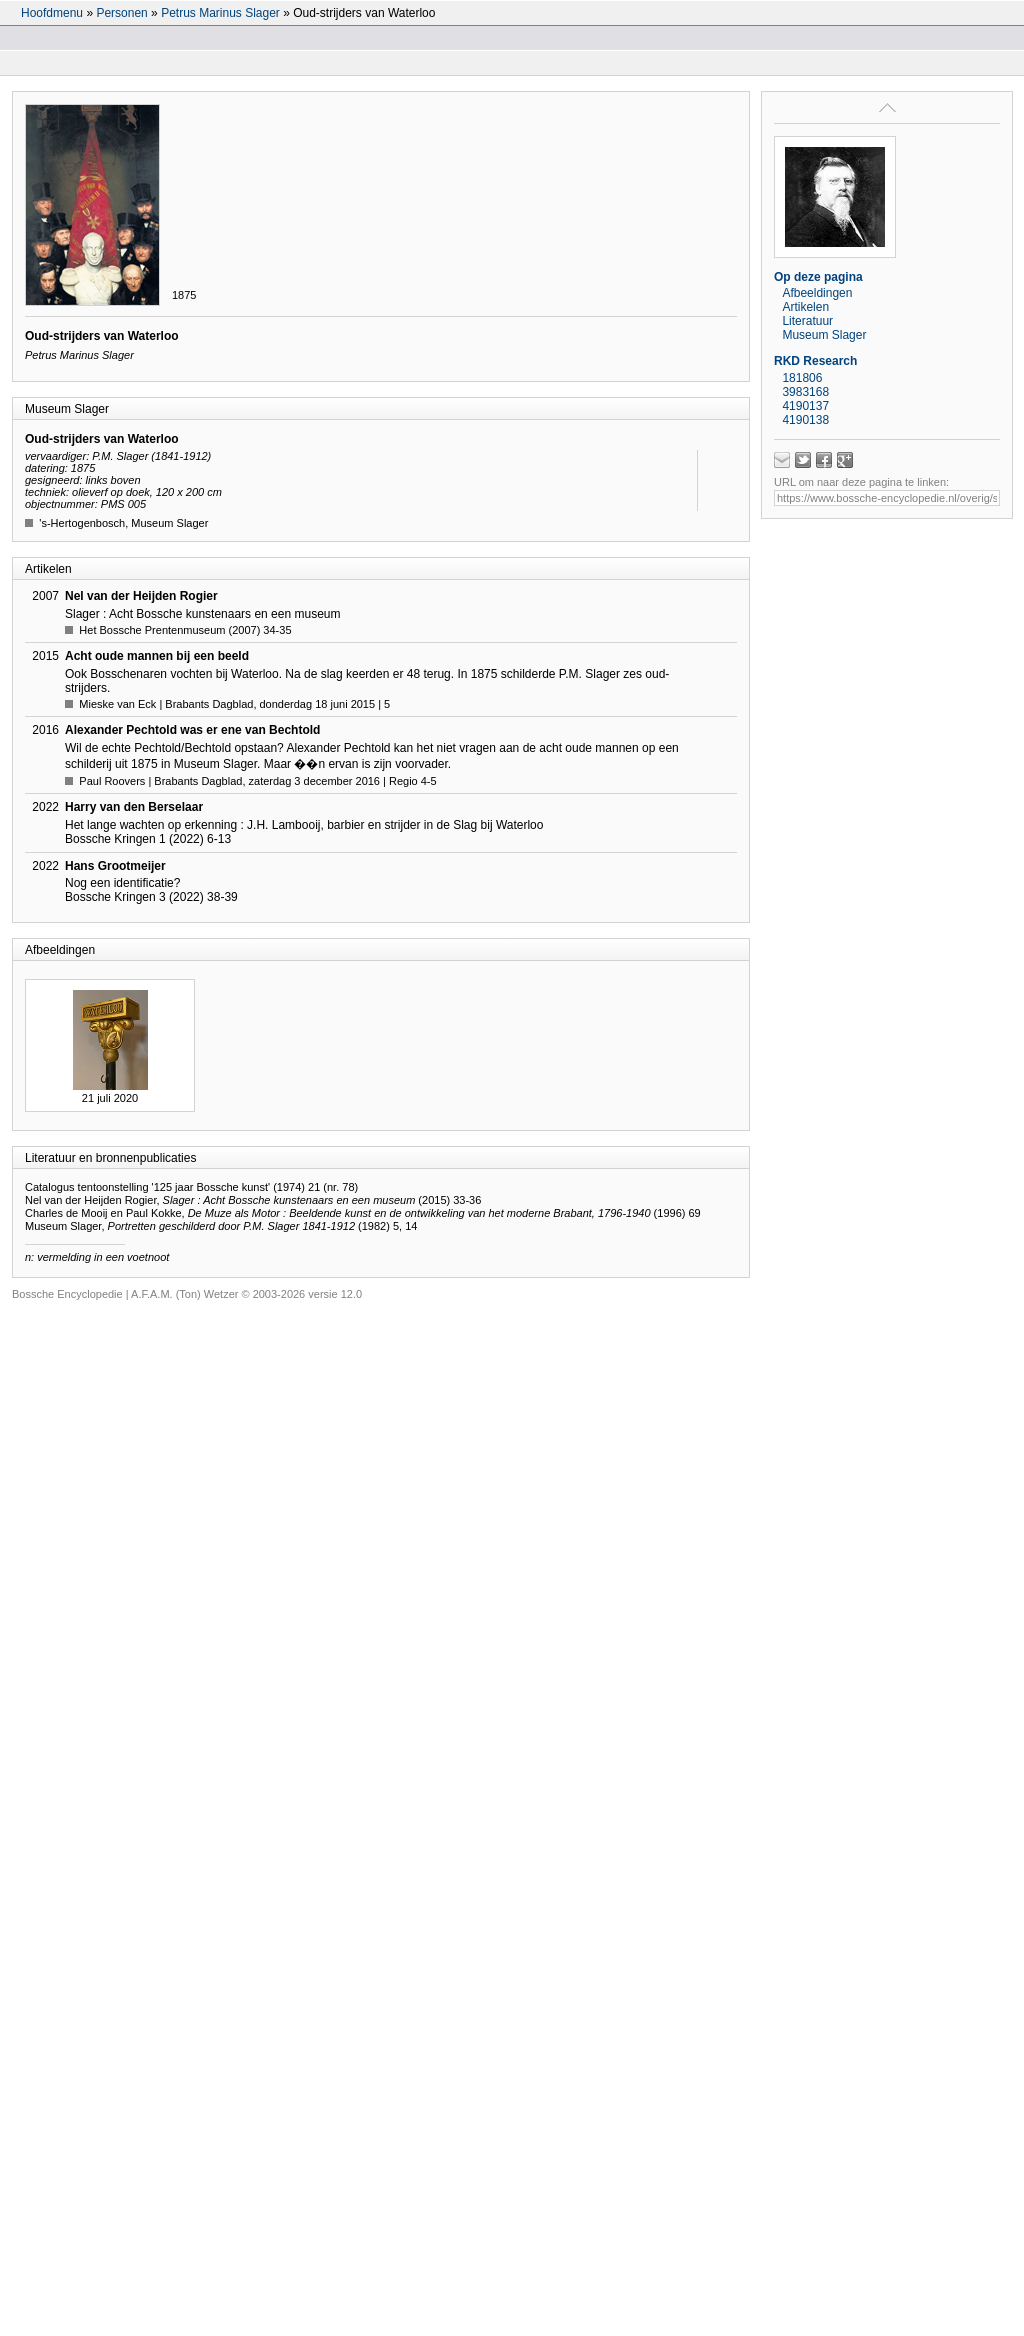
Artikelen (805, 307)
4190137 (805, 406)
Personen (121, 13)
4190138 (805, 420)
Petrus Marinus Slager (220, 13)
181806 (802, 378)
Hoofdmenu (52, 13)
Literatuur (807, 321)
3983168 (805, 392)
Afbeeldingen (817, 293)
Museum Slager (824, 335)
